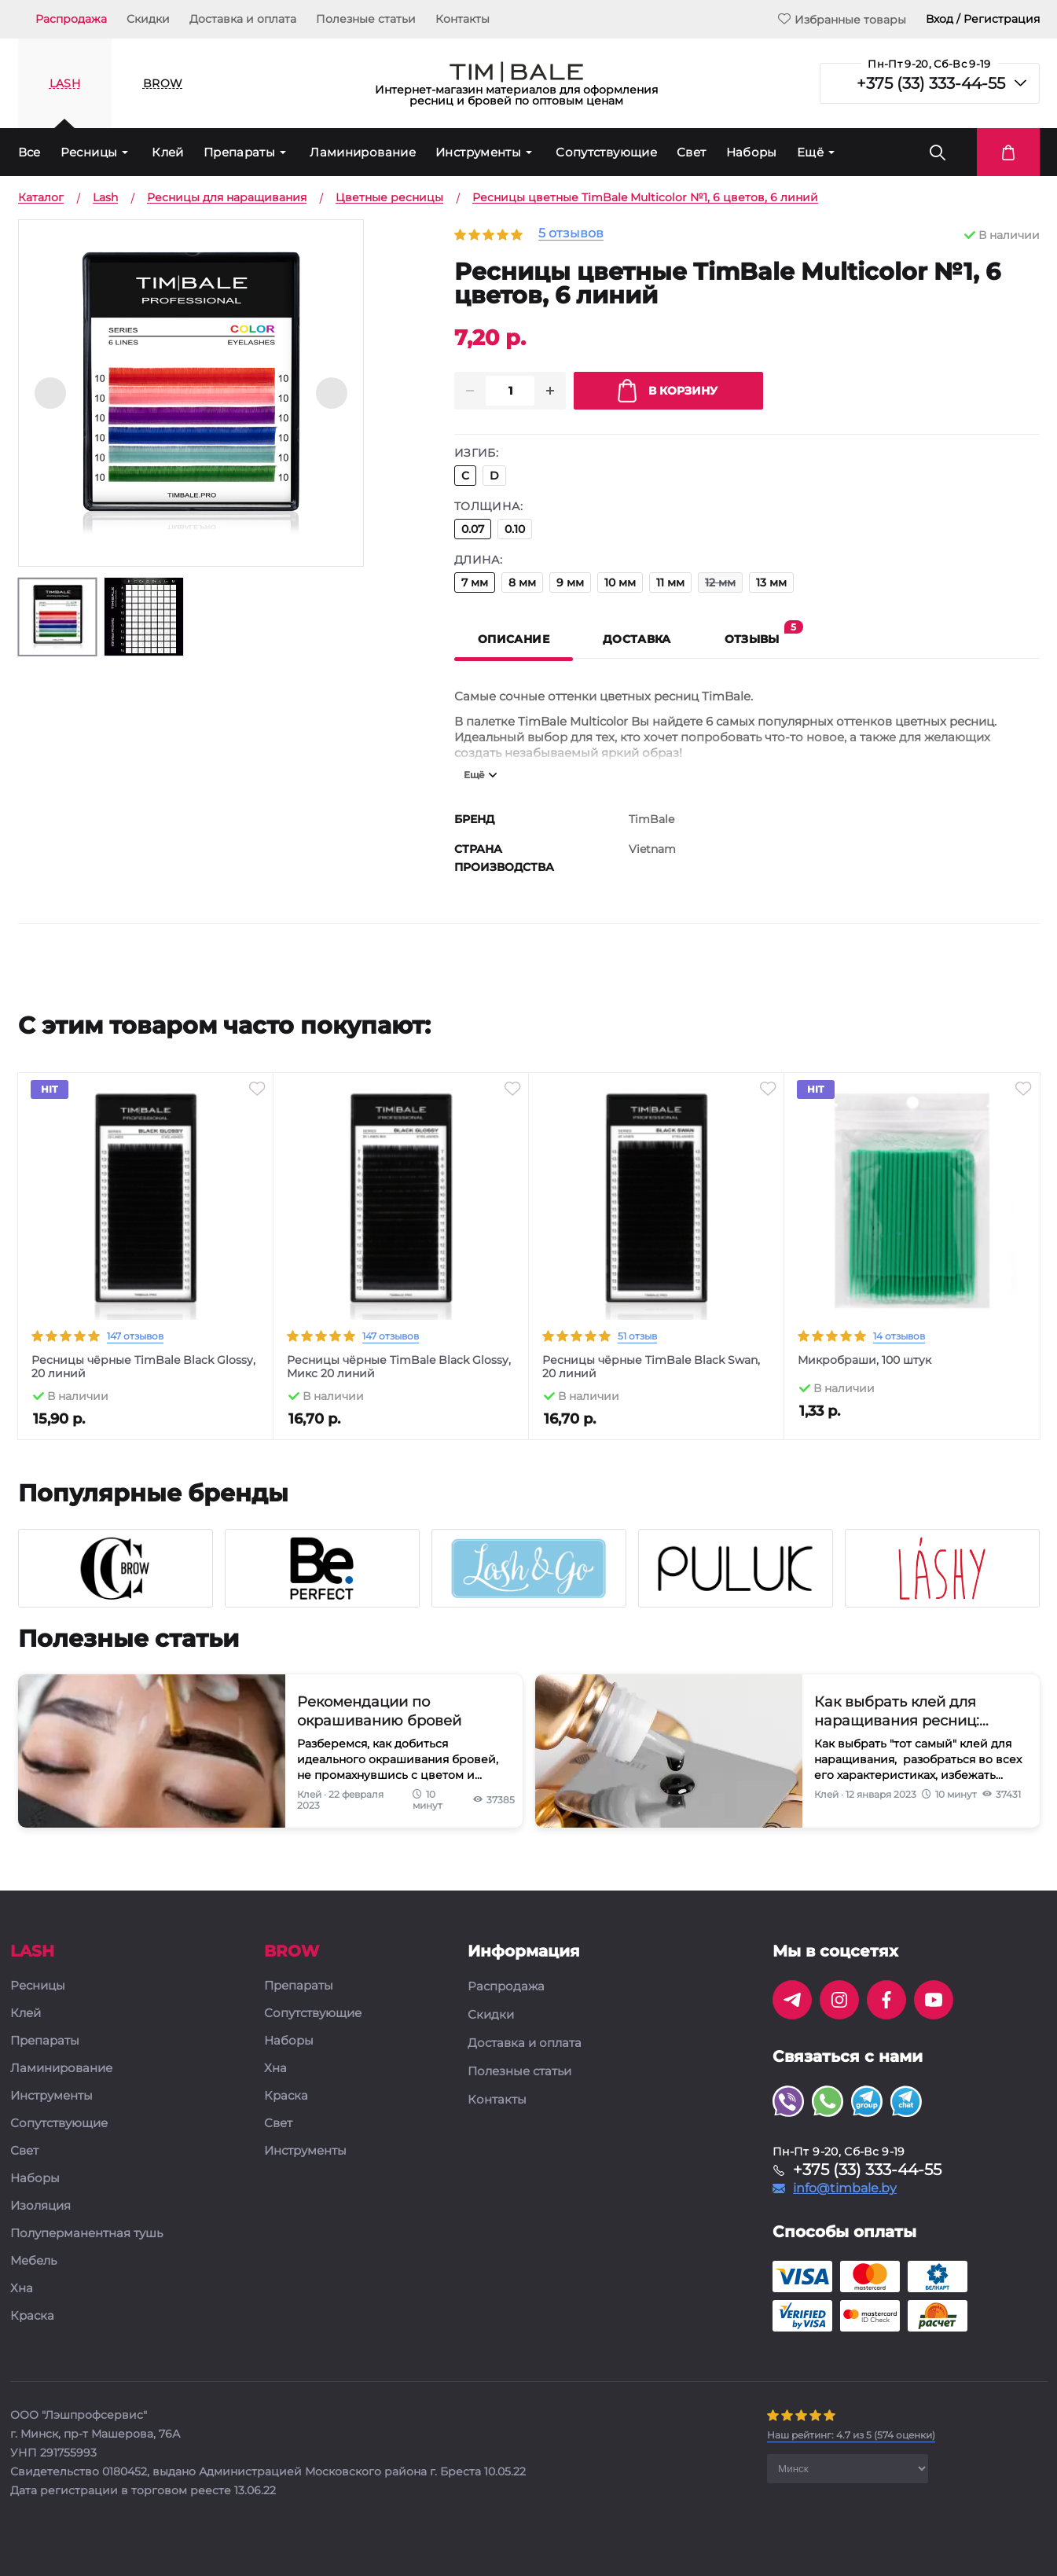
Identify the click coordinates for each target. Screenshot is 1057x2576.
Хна (21, 2289)
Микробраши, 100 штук (864, 1360)
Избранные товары (842, 19)
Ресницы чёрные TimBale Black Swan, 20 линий (651, 1367)
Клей (168, 152)
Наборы (751, 152)
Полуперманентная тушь (86, 2234)
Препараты (239, 152)
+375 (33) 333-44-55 (931, 83)
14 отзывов (899, 1336)
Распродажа (71, 19)
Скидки (148, 19)
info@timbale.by (845, 2188)
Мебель (33, 2261)
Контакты (462, 19)
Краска (32, 2316)
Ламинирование (363, 152)
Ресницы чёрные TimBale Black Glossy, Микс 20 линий (399, 1367)
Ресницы (89, 152)
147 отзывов (135, 1336)
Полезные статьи (366, 19)
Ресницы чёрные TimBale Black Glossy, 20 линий (143, 1367)
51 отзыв (637, 1336)
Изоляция (40, 2206)
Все (29, 152)
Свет (692, 152)
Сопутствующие (606, 152)
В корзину (668, 390)
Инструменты (478, 152)
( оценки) (851, 2435)
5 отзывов (571, 234)
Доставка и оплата (242, 19)
